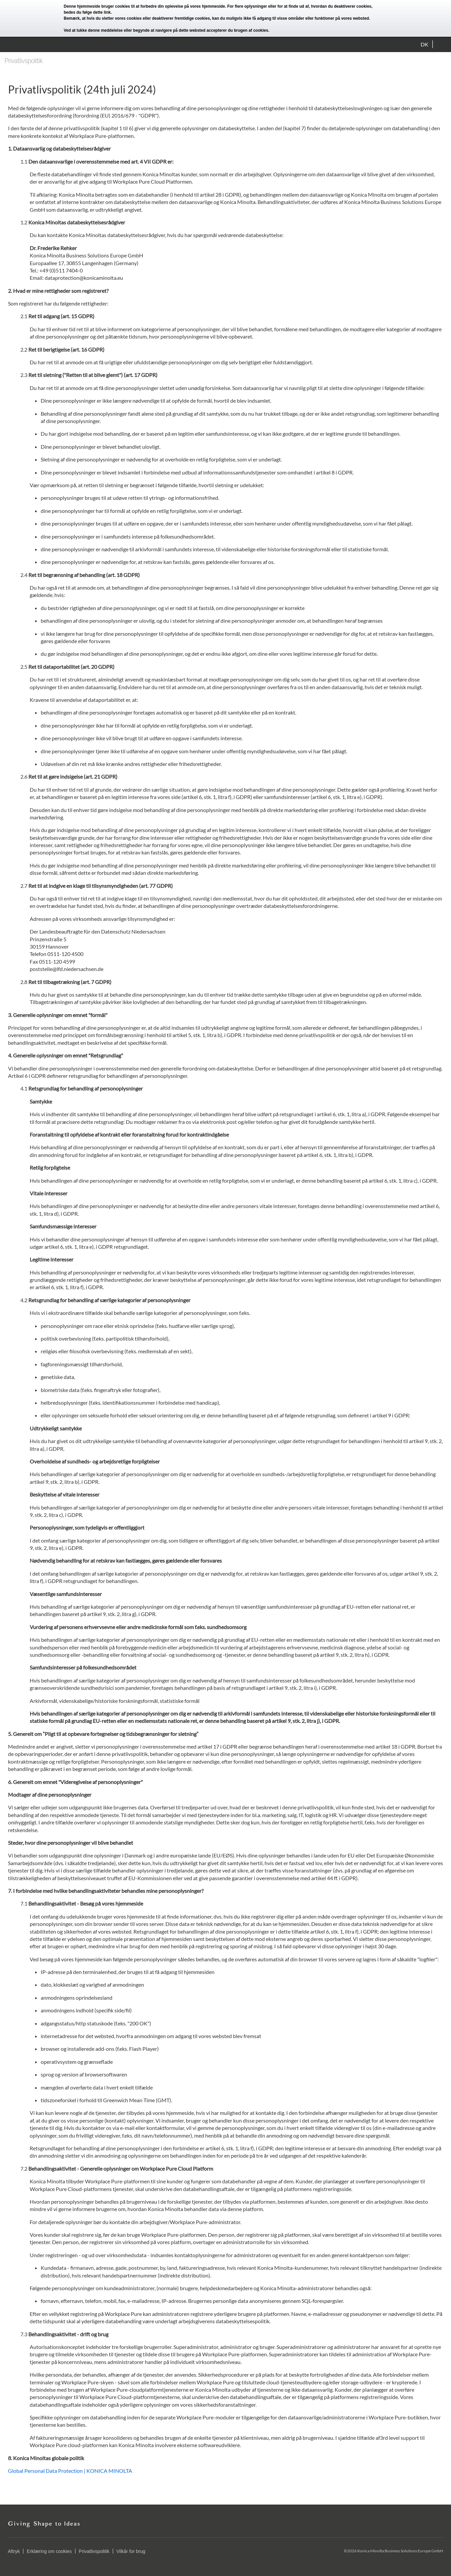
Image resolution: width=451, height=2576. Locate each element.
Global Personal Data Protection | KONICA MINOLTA (70, 2470)
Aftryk (14, 2551)
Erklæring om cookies (49, 2551)
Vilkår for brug (130, 2551)
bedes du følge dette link (87, 12)
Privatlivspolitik (94, 2551)
